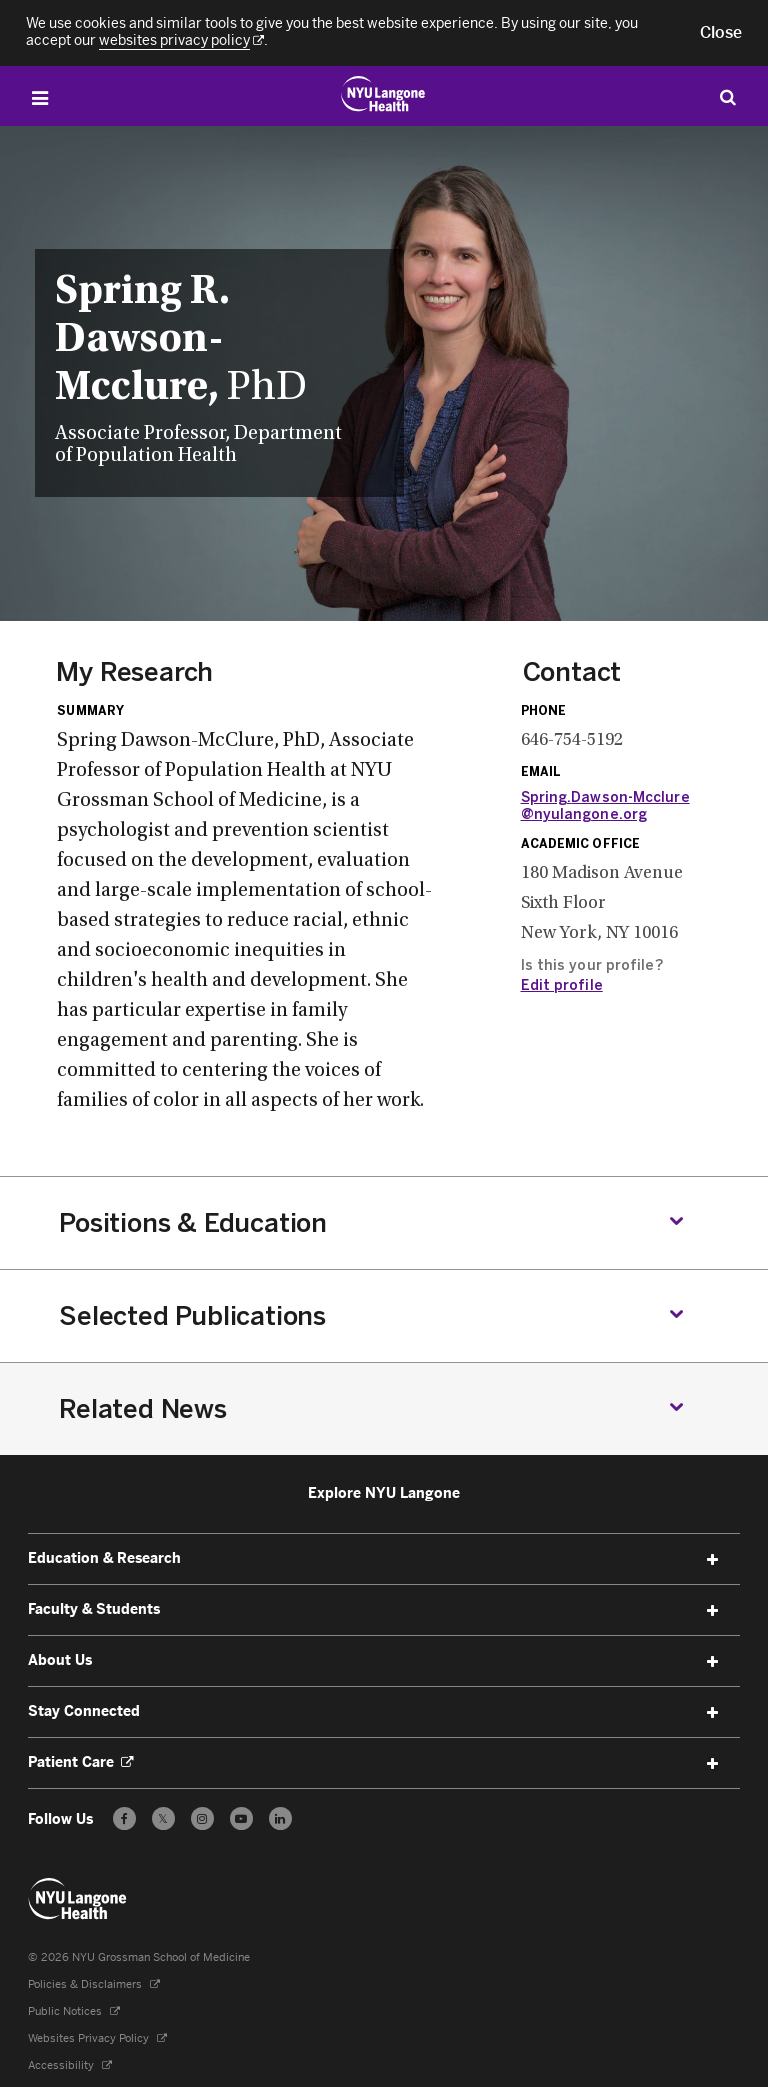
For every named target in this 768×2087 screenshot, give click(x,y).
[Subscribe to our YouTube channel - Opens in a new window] (241, 1818)
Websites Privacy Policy (97, 2038)
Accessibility (70, 2065)
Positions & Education (193, 1223)
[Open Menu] (40, 98)
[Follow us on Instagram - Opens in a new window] (202, 1818)
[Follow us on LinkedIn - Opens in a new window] (280, 1818)
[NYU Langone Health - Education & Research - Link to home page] (78, 1899)
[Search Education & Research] (727, 96)
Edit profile (562, 985)
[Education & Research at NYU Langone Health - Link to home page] (383, 94)
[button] (721, 33)
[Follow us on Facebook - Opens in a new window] (124, 1818)
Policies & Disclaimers (94, 1984)
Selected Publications (192, 1316)
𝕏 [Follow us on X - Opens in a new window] (163, 1821)
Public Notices (74, 2011)
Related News (143, 1409)
